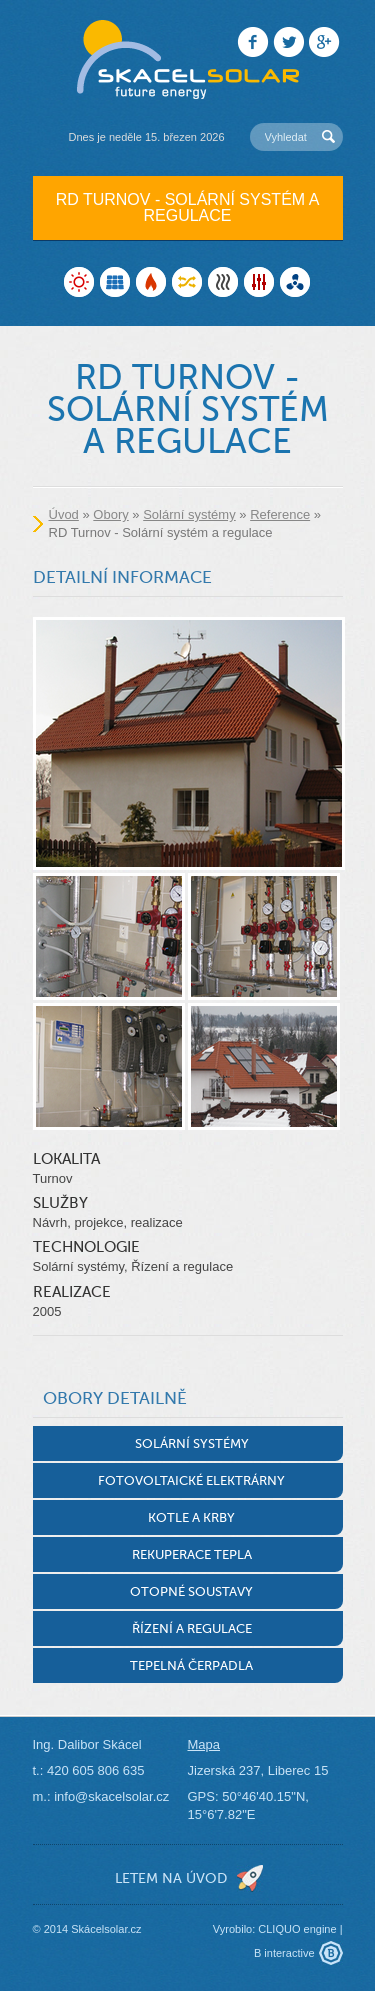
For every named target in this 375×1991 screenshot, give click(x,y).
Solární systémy (189, 514)
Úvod (64, 514)
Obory (110, 514)
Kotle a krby (191, 1517)
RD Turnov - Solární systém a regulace (188, 207)
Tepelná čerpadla (191, 1665)
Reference (280, 514)
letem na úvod (171, 1878)
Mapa (204, 1744)
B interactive (284, 1953)
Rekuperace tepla (192, 1554)
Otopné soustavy (191, 1591)
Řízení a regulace (192, 1628)
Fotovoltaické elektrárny (191, 1480)
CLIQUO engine (297, 1929)
